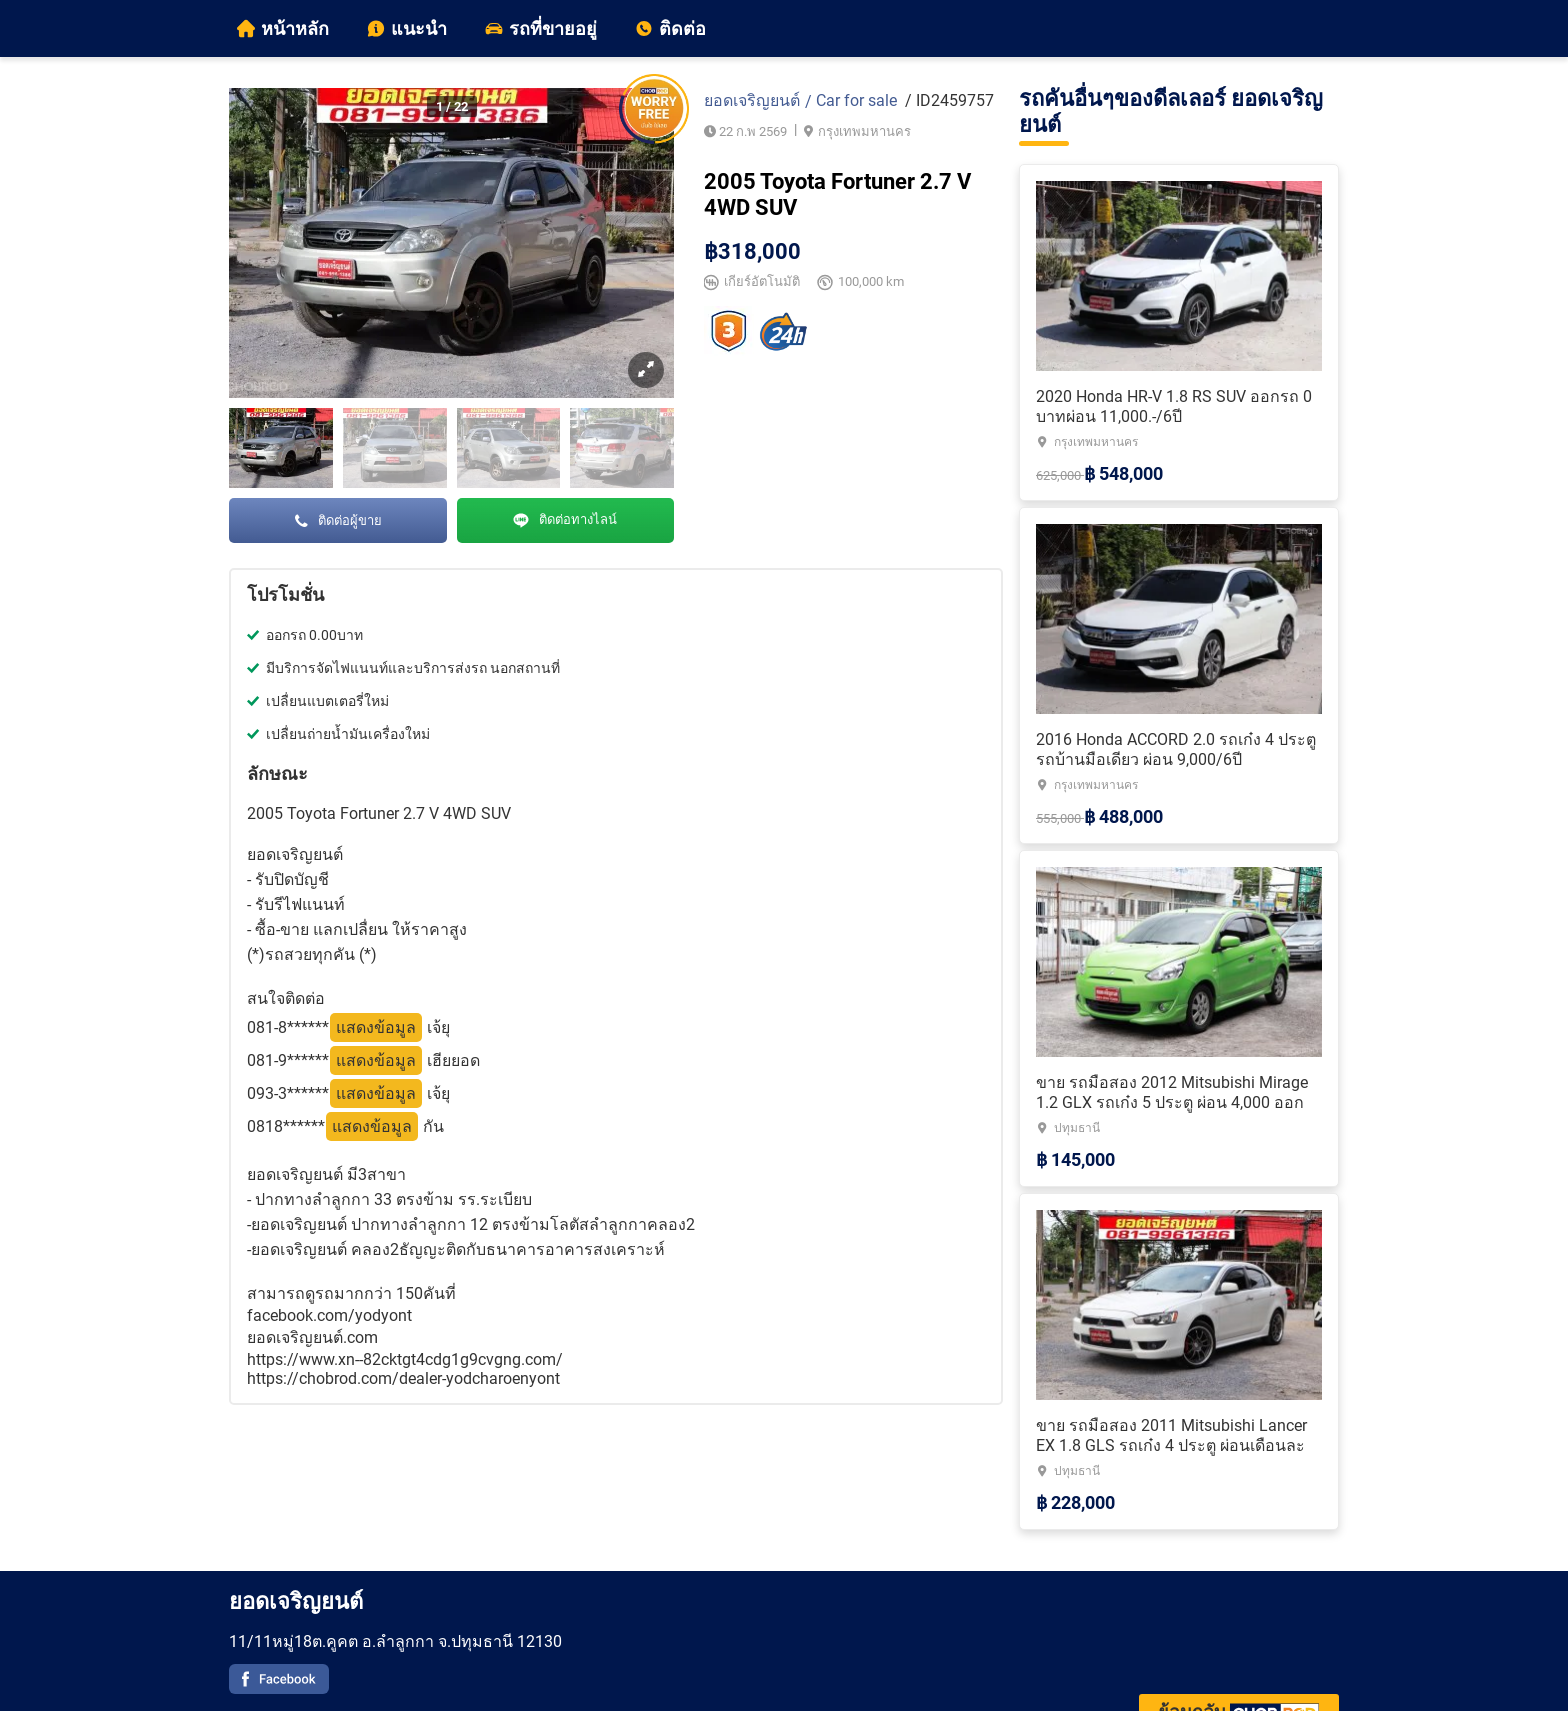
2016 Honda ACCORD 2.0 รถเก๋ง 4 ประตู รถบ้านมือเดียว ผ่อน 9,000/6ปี (1176, 749)
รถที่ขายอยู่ (541, 28)
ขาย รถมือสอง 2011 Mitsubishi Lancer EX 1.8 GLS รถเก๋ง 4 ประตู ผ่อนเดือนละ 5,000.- (1171, 1445)
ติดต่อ (670, 28)
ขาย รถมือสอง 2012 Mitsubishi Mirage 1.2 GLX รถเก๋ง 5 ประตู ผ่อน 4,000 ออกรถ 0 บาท (1172, 1102)
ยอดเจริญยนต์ (752, 100)
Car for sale (856, 100)
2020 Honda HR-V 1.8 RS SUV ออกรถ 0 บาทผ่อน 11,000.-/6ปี (1174, 406)
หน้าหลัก (283, 28)
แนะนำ (407, 28)
